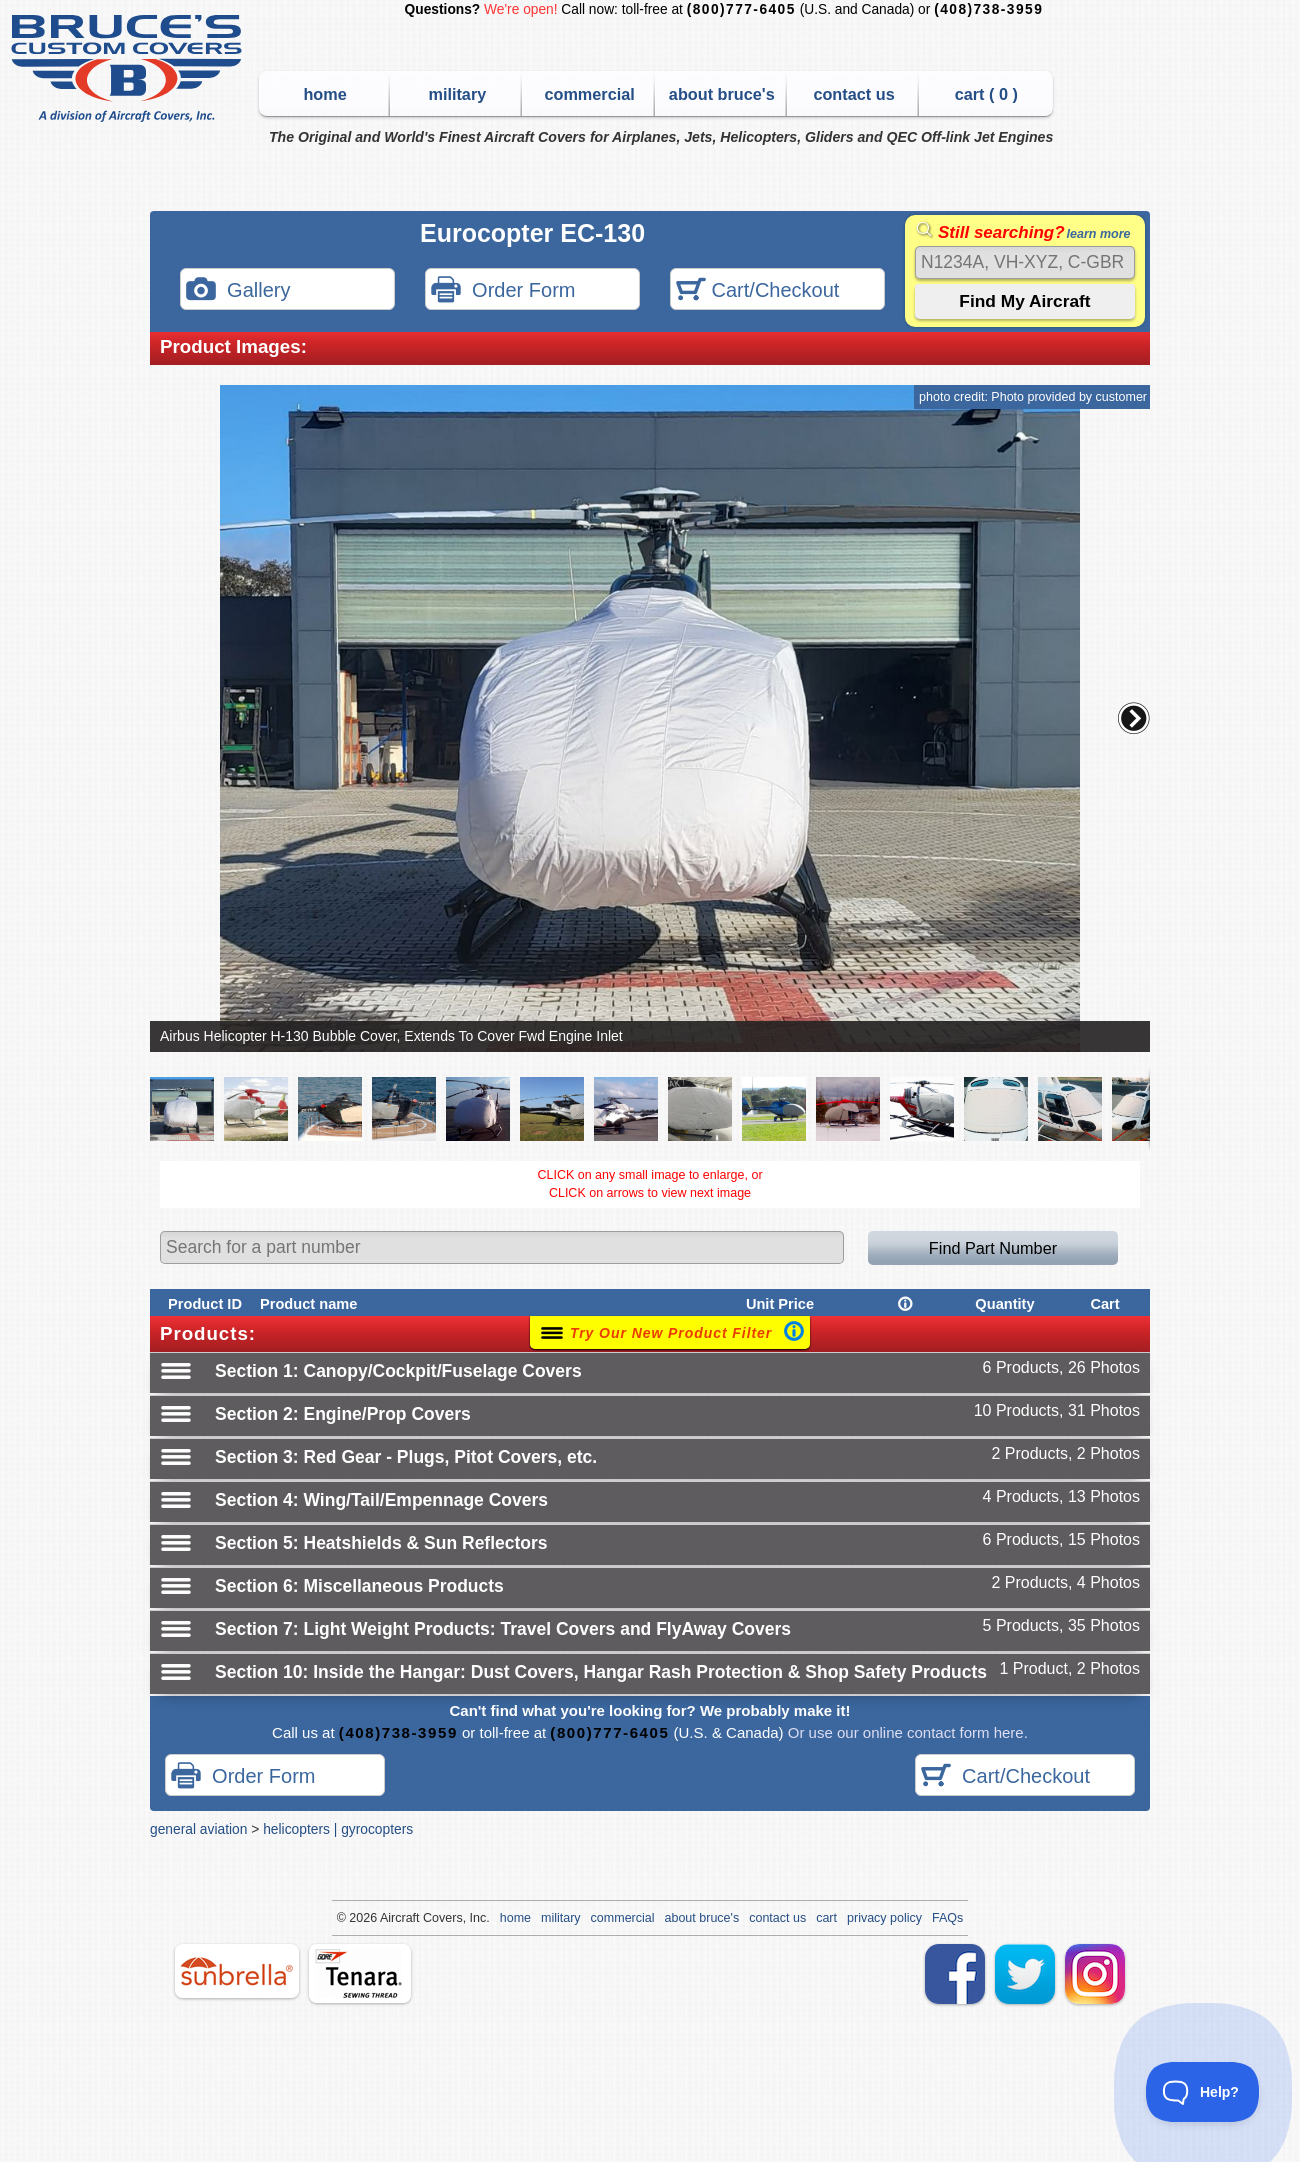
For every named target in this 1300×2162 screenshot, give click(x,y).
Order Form (503, 291)
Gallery (238, 291)
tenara (360, 1973)
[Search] (1025, 262)
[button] (1134, 718)
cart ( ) (986, 94)
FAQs (947, 1918)
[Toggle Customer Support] (1203, 2092)
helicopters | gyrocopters (338, 1829)
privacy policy (884, 1918)
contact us (853, 94)
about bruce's (722, 94)
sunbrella (237, 1971)
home (324, 94)
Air (387, 1918)
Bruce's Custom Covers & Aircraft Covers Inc (129, 68)
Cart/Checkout (757, 291)
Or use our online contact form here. (906, 1732)
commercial (589, 94)
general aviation (198, 1829)
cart (826, 1918)
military (457, 94)
